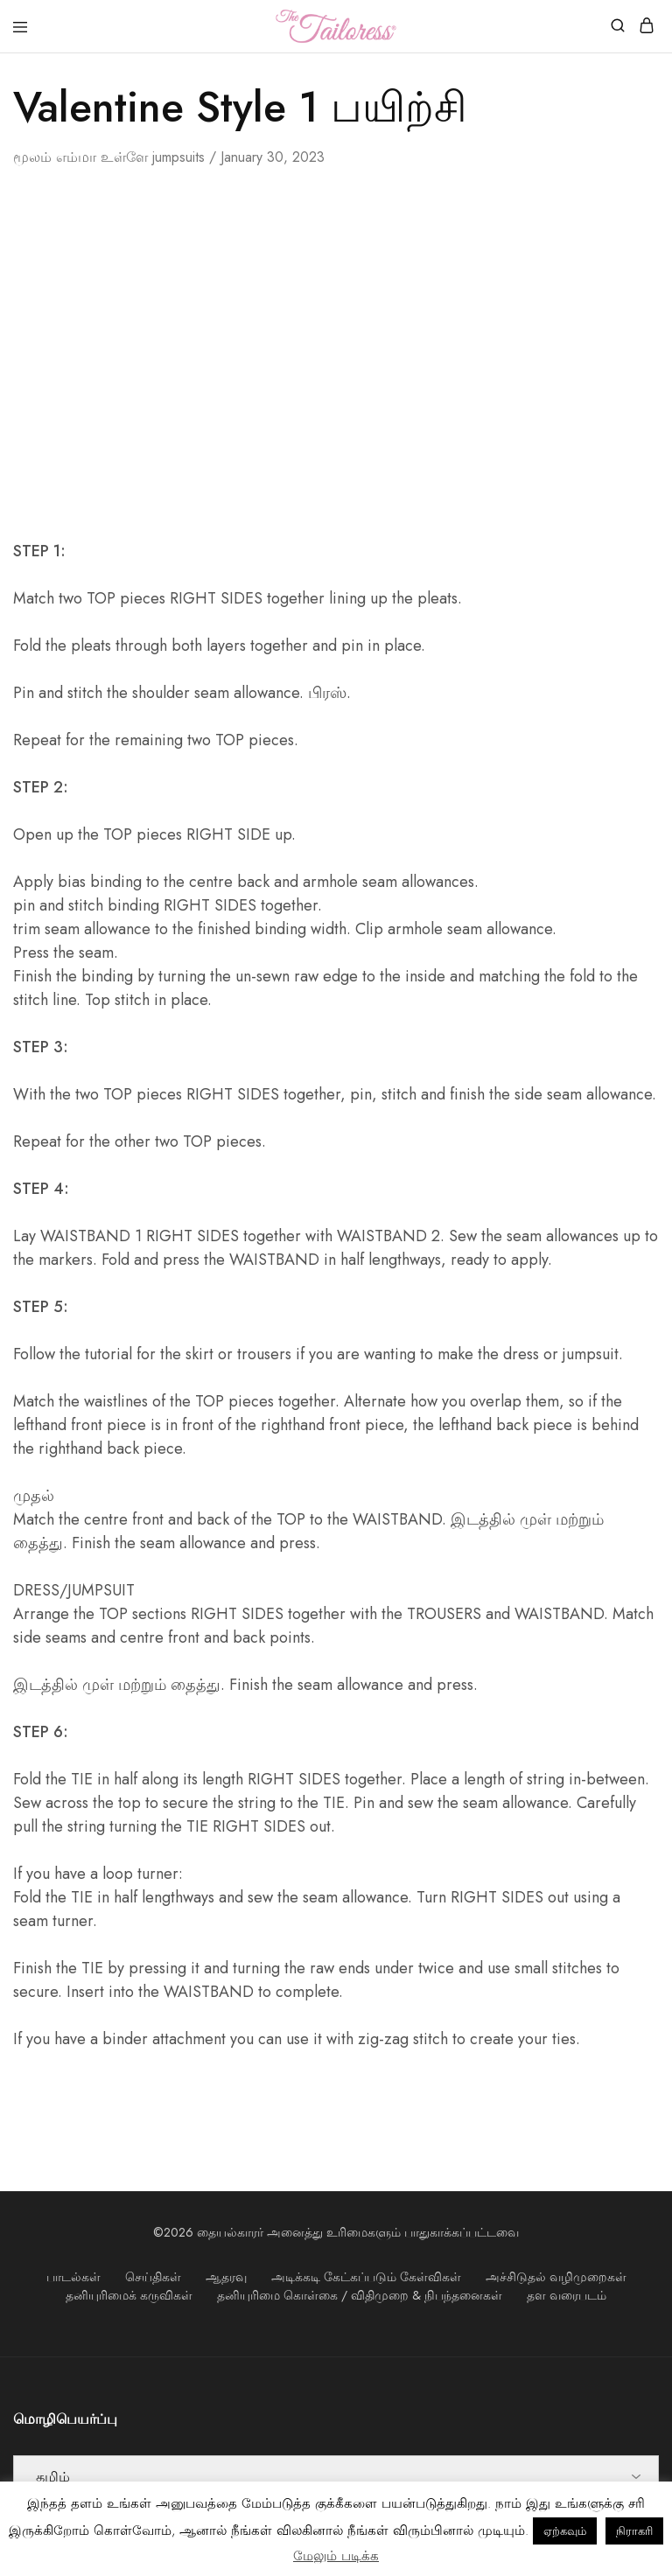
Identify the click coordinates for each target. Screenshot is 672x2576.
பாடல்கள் (73, 2277)
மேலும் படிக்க (336, 2556)
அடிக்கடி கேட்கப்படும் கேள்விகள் (366, 2277)
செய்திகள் (153, 2277)
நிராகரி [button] (634, 2531)
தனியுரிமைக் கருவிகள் (129, 2295)
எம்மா (76, 157)
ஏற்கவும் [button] (564, 2531)
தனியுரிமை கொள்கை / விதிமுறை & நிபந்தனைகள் (359, 2295)
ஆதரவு (226, 2277)
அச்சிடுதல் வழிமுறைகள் (556, 2277)
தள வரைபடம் (566, 2295)
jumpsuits (178, 157)
